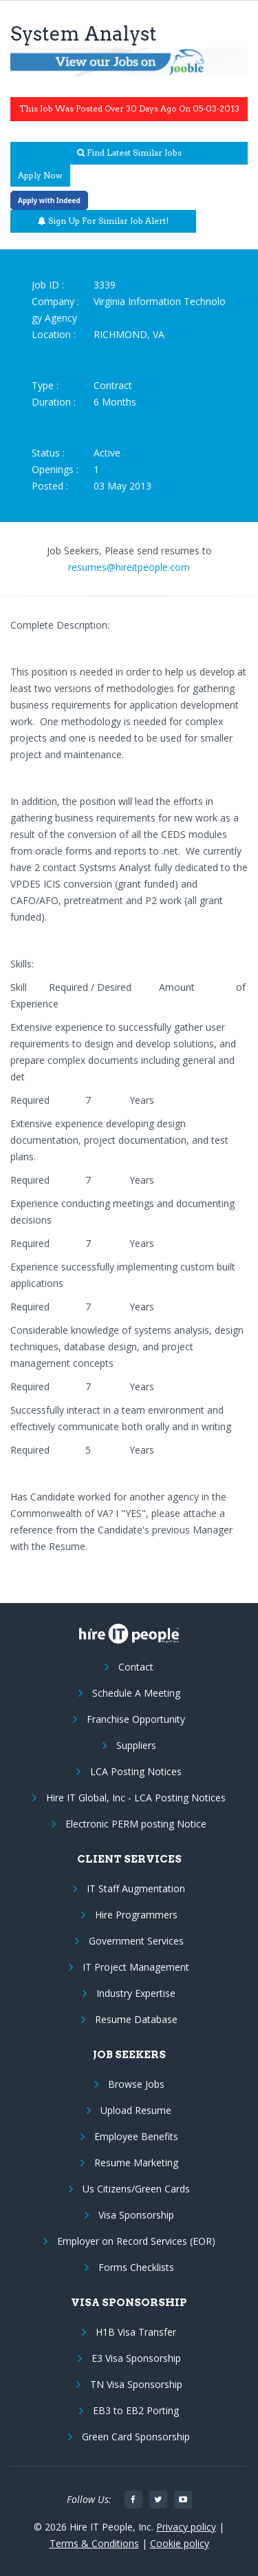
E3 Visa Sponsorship (136, 2358)
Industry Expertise (135, 1993)
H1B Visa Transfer (136, 2331)
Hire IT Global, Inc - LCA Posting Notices (136, 1797)
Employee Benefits (136, 2136)
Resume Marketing (136, 2162)
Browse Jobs (136, 2084)
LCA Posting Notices (136, 1771)
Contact (135, 1666)
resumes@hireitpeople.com (129, 567)
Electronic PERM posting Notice (135, 1823)
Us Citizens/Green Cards (136, 2188)
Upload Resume (135, 2110)
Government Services (136, 1940)
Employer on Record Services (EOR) (136, 2241)
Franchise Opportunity (136, 1719)
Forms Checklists (136, 2267)
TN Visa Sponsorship (136, 2384)
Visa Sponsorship (136, 2214)
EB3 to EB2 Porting (136, 2410)
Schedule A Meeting (136, 1692)
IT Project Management (136, 1966)
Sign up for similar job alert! (103, 221)
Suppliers (136, 1745)
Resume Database (136, 2019)
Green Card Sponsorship (136, 2436)
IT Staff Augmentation (136, 1888)
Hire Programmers (136, 1914)
